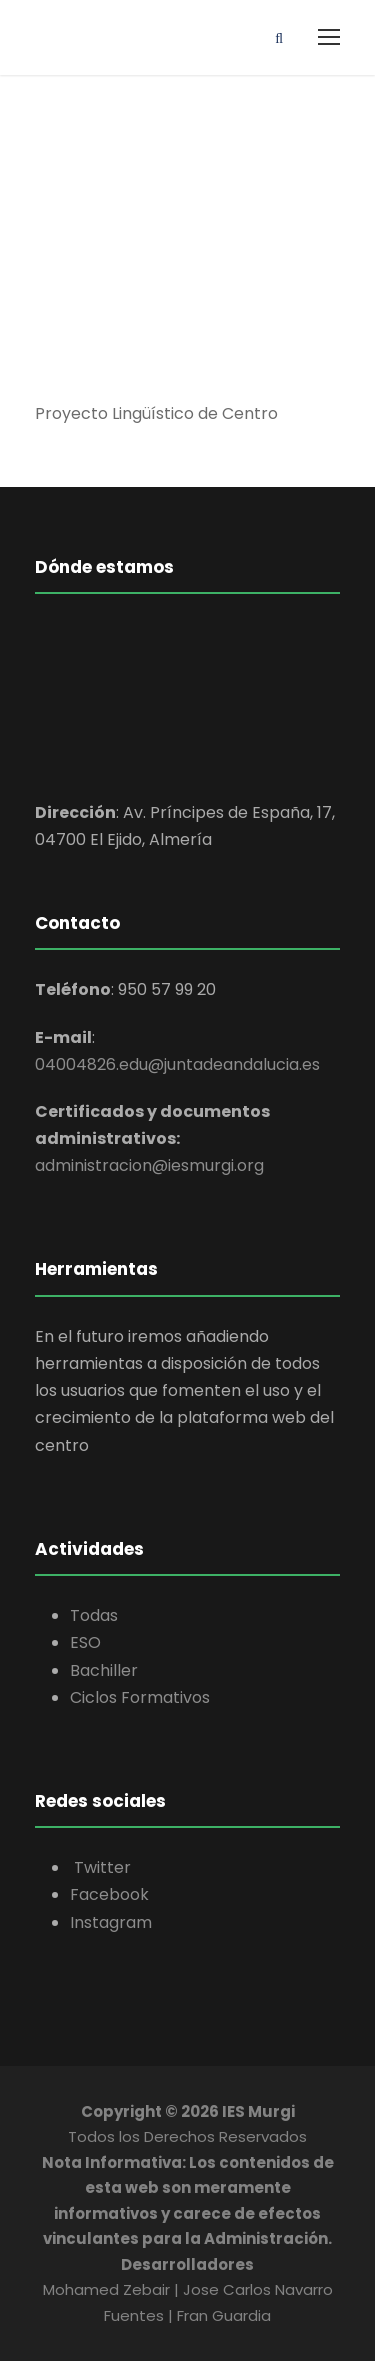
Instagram (111, 1922)
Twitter (100, 1867)
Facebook (109, 1894)
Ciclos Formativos (140, 1697)
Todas (94, 1615)
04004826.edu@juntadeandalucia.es (177, 1064)
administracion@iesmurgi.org (149, 1165)
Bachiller (104, 1670)
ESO (85, 1642)
